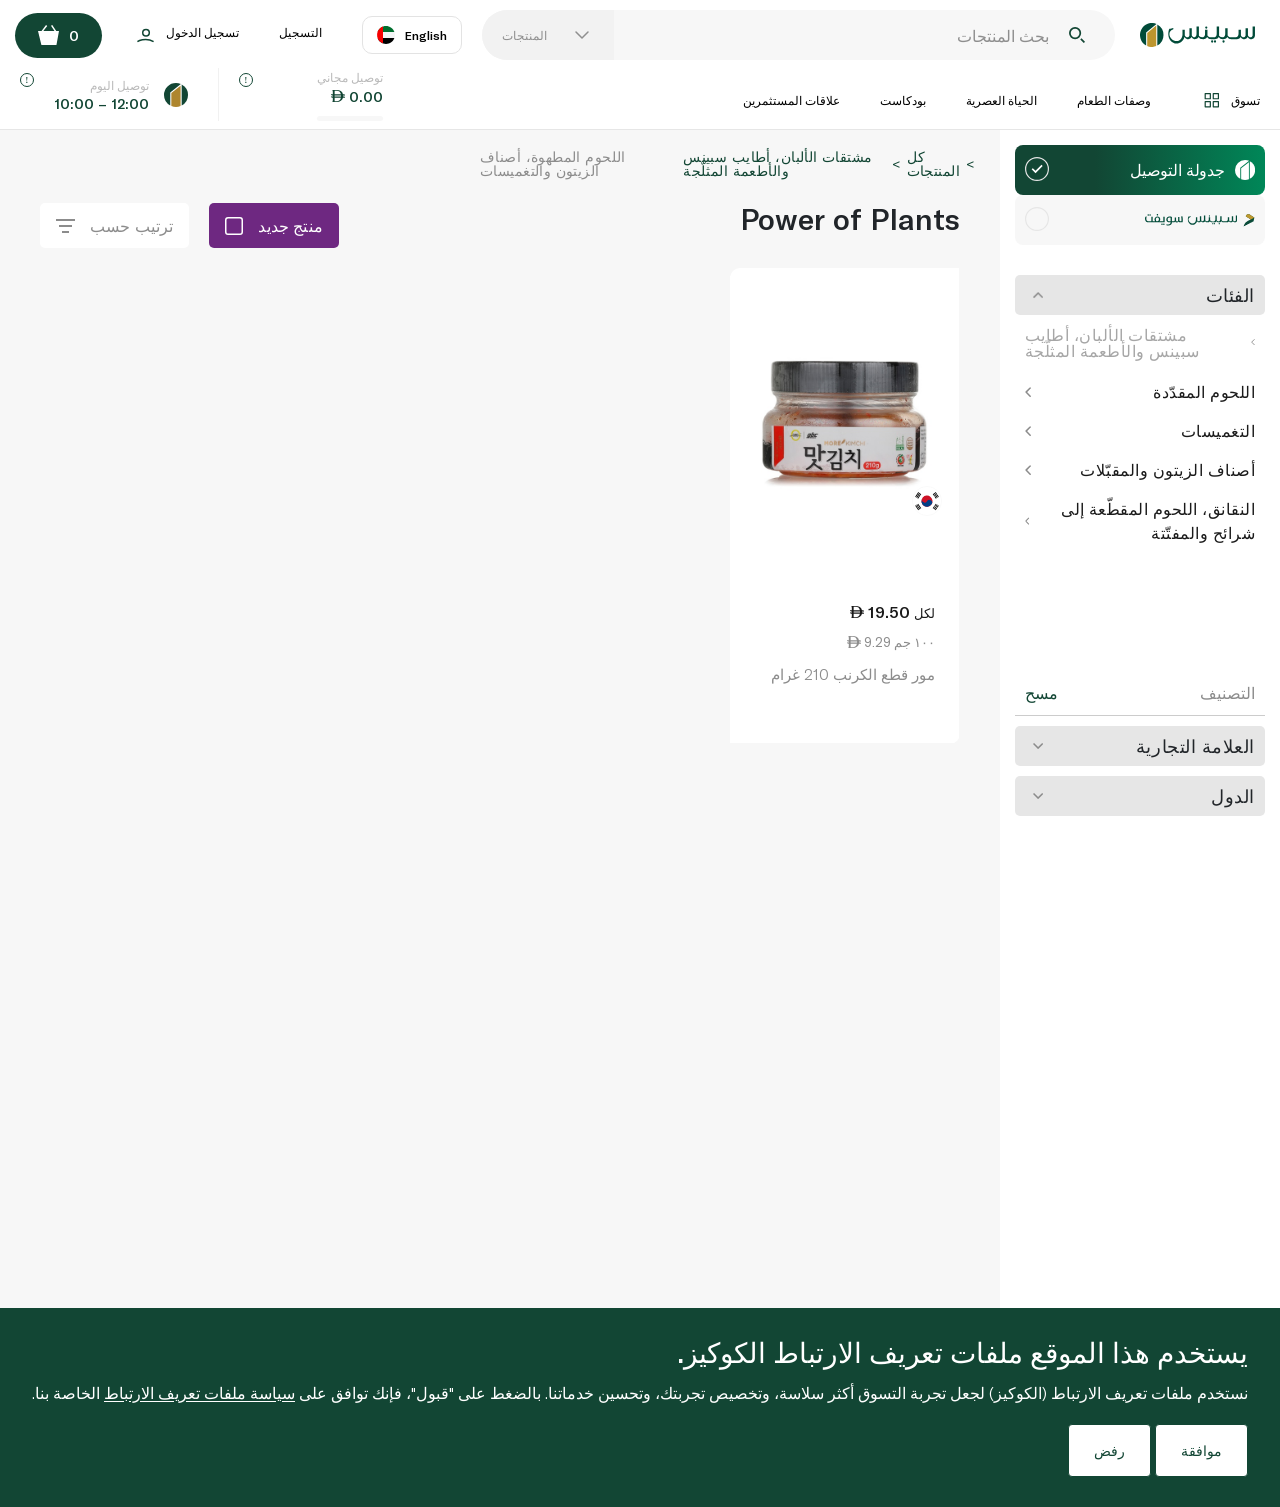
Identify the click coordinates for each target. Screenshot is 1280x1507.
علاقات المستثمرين (791, 100)
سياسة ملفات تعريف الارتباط (199, 1392)
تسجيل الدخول (188, 35)
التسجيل (300, 32)
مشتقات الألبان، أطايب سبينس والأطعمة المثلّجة (1140, 342)
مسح (1041, 693)
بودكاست (903, 100)
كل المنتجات (933, 163)
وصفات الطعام (1114, 100)
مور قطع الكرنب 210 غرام (853, 674)
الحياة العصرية (1001, 100)
